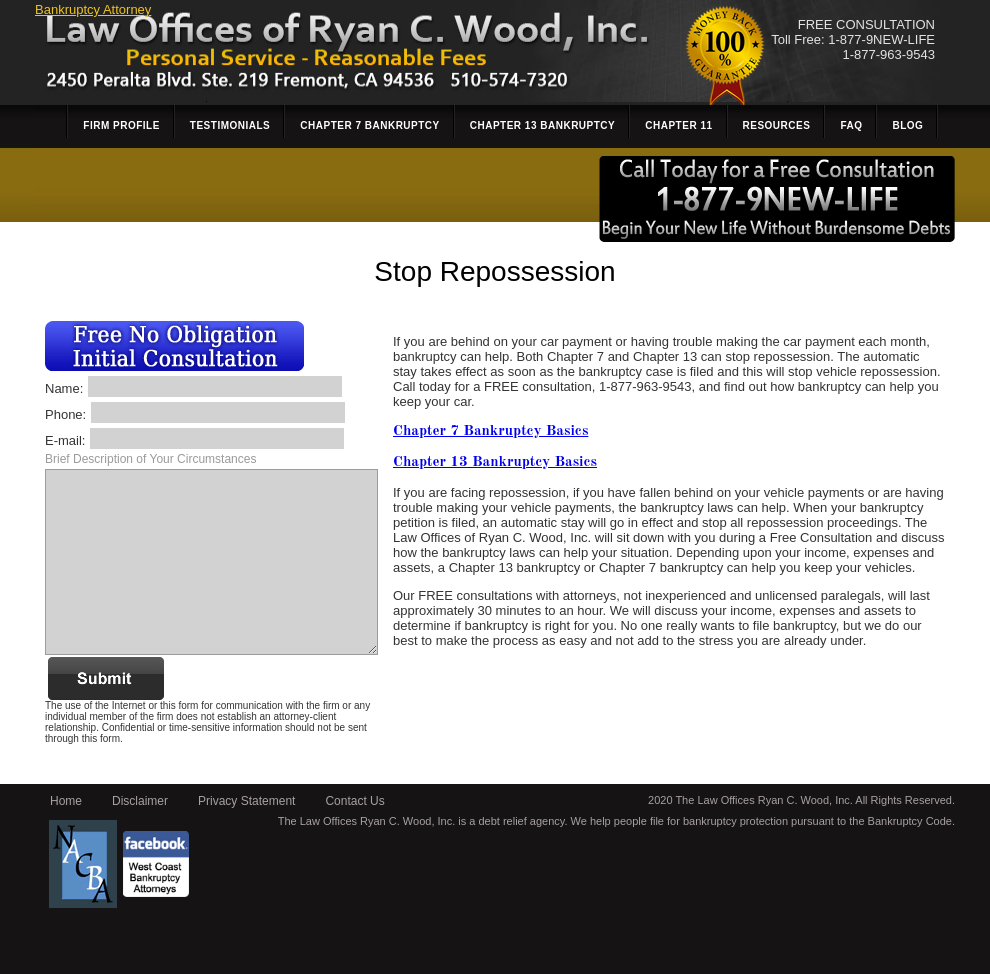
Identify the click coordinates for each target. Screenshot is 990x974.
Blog (907, 125)
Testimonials (230, 125)
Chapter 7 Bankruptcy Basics (490, 431)
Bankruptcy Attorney (93, 9)
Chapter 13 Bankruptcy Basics (495, 462)
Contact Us (354, 801)
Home (66, 801)
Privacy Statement (246, 801)
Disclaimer (140, 801)
